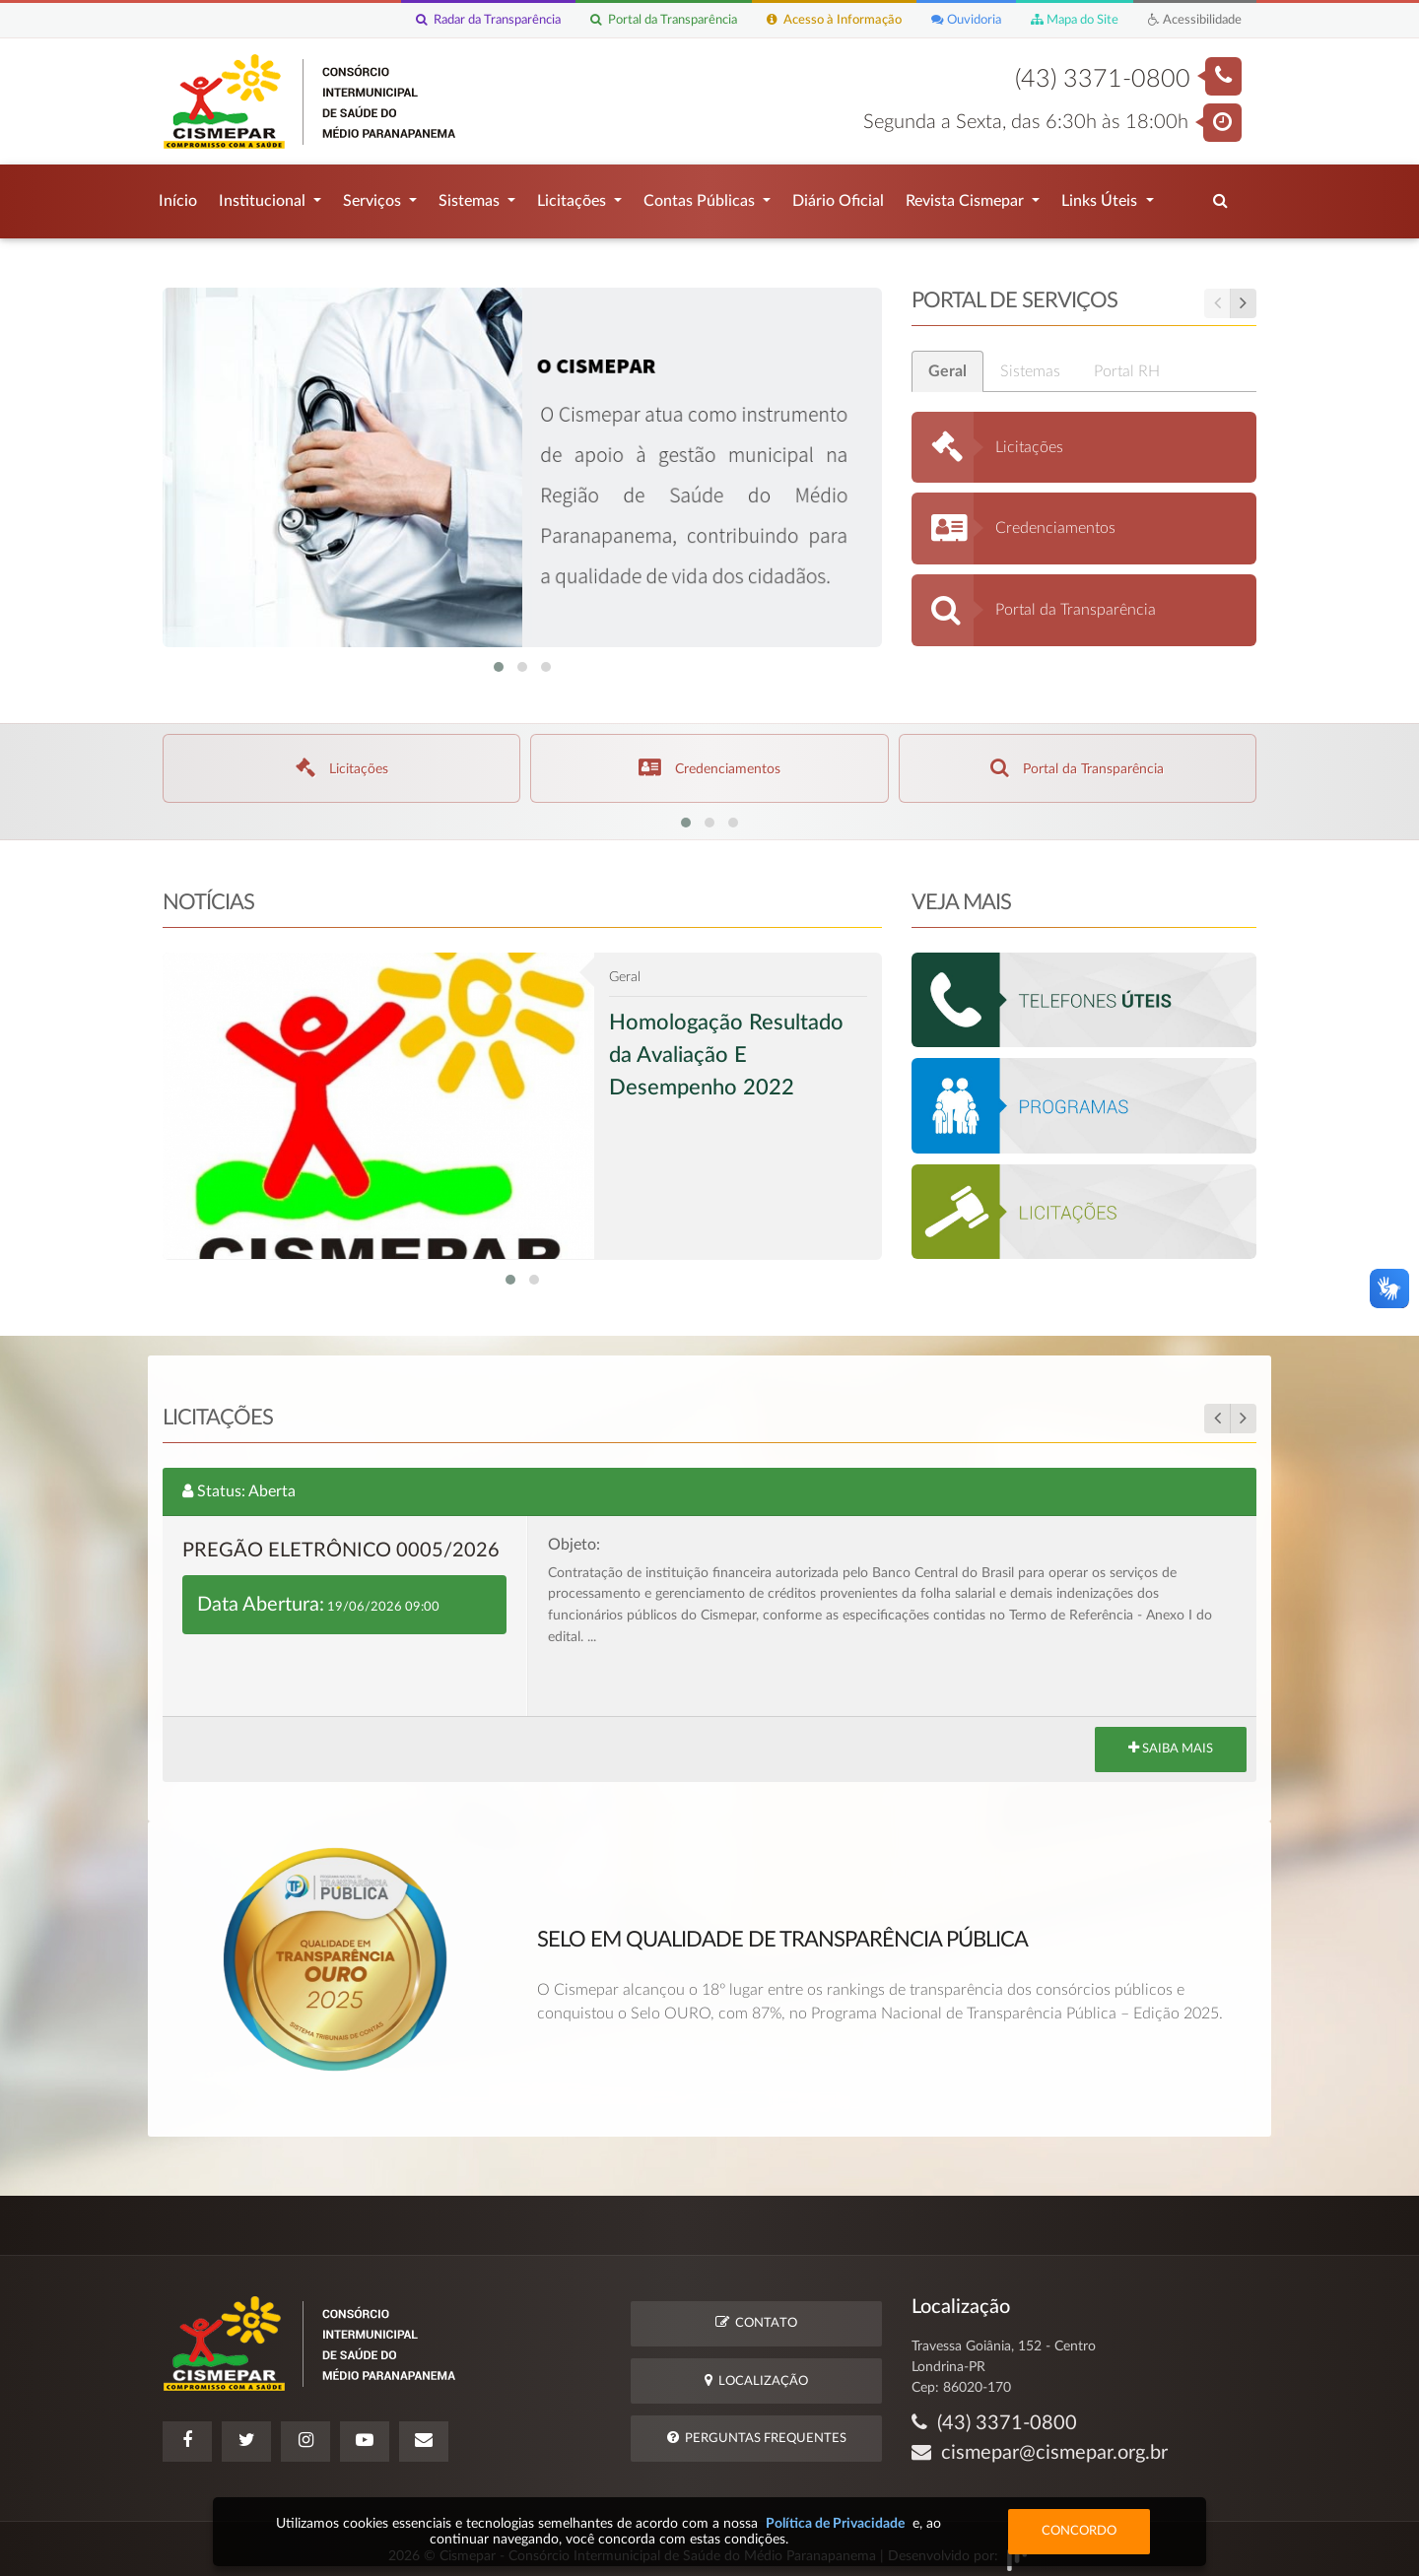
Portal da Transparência (663, 20)
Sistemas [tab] (1043, 361)
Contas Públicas (701, 196)
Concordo (1079, 2531)
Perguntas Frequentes (756, 2427)
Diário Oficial (838, 196)
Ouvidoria (966, 20)
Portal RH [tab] (1140, 361)
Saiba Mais (1170, 1753)
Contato (756, 2312)
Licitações (573, 196)
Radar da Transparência (488, 20)
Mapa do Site (1074, 20)
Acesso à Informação (834, 20)
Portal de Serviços (1096, 298)
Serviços (374, 196)
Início (178, 196)
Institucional (264, 196)
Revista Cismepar (967, 196)
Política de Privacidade (835, 2524)
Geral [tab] (960, 361)
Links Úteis (1101, 196)
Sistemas (471, 196)
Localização (756, 2370)
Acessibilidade (1195, 20)
